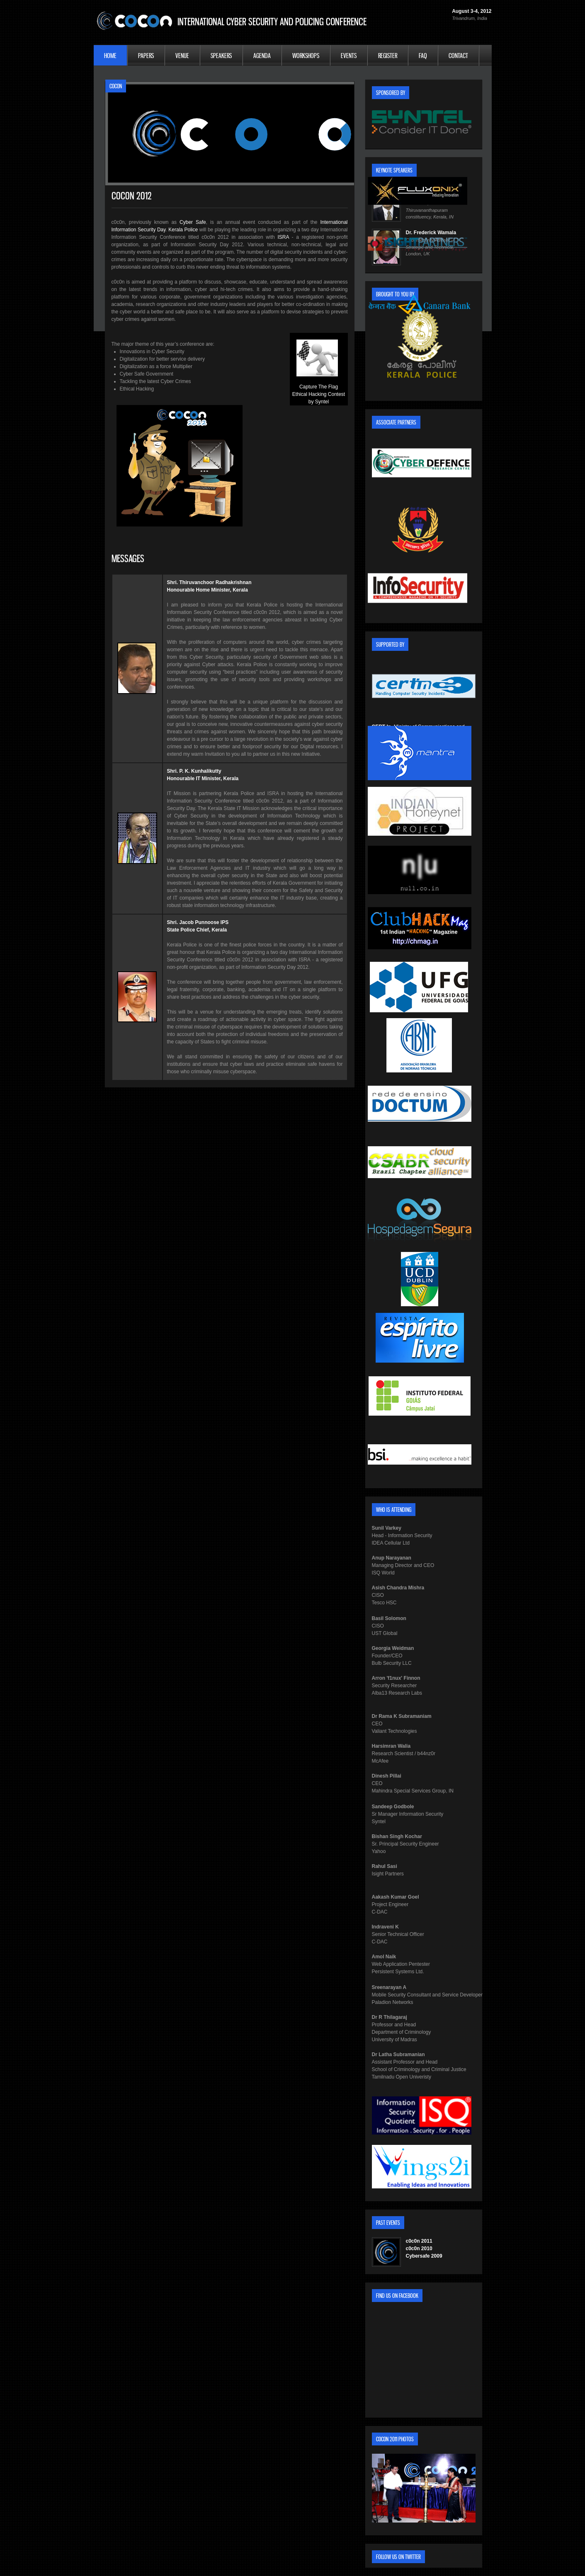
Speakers (221, 55)
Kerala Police (183, 230)
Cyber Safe (193, 222)
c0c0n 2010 (419, 2248)
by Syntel (318, 402)
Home (110, 55)
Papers (146, 55)
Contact (458, 55)
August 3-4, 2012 (471, 11)
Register (387, 55)
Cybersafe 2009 (424, 2256)
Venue (182, 55)
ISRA (283, 237)
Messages (128, 559)
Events (349, 55)
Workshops (305, 55)
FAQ (423, 55)
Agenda (262, 55)
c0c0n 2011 (419, 2241)
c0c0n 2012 (132, 196)
